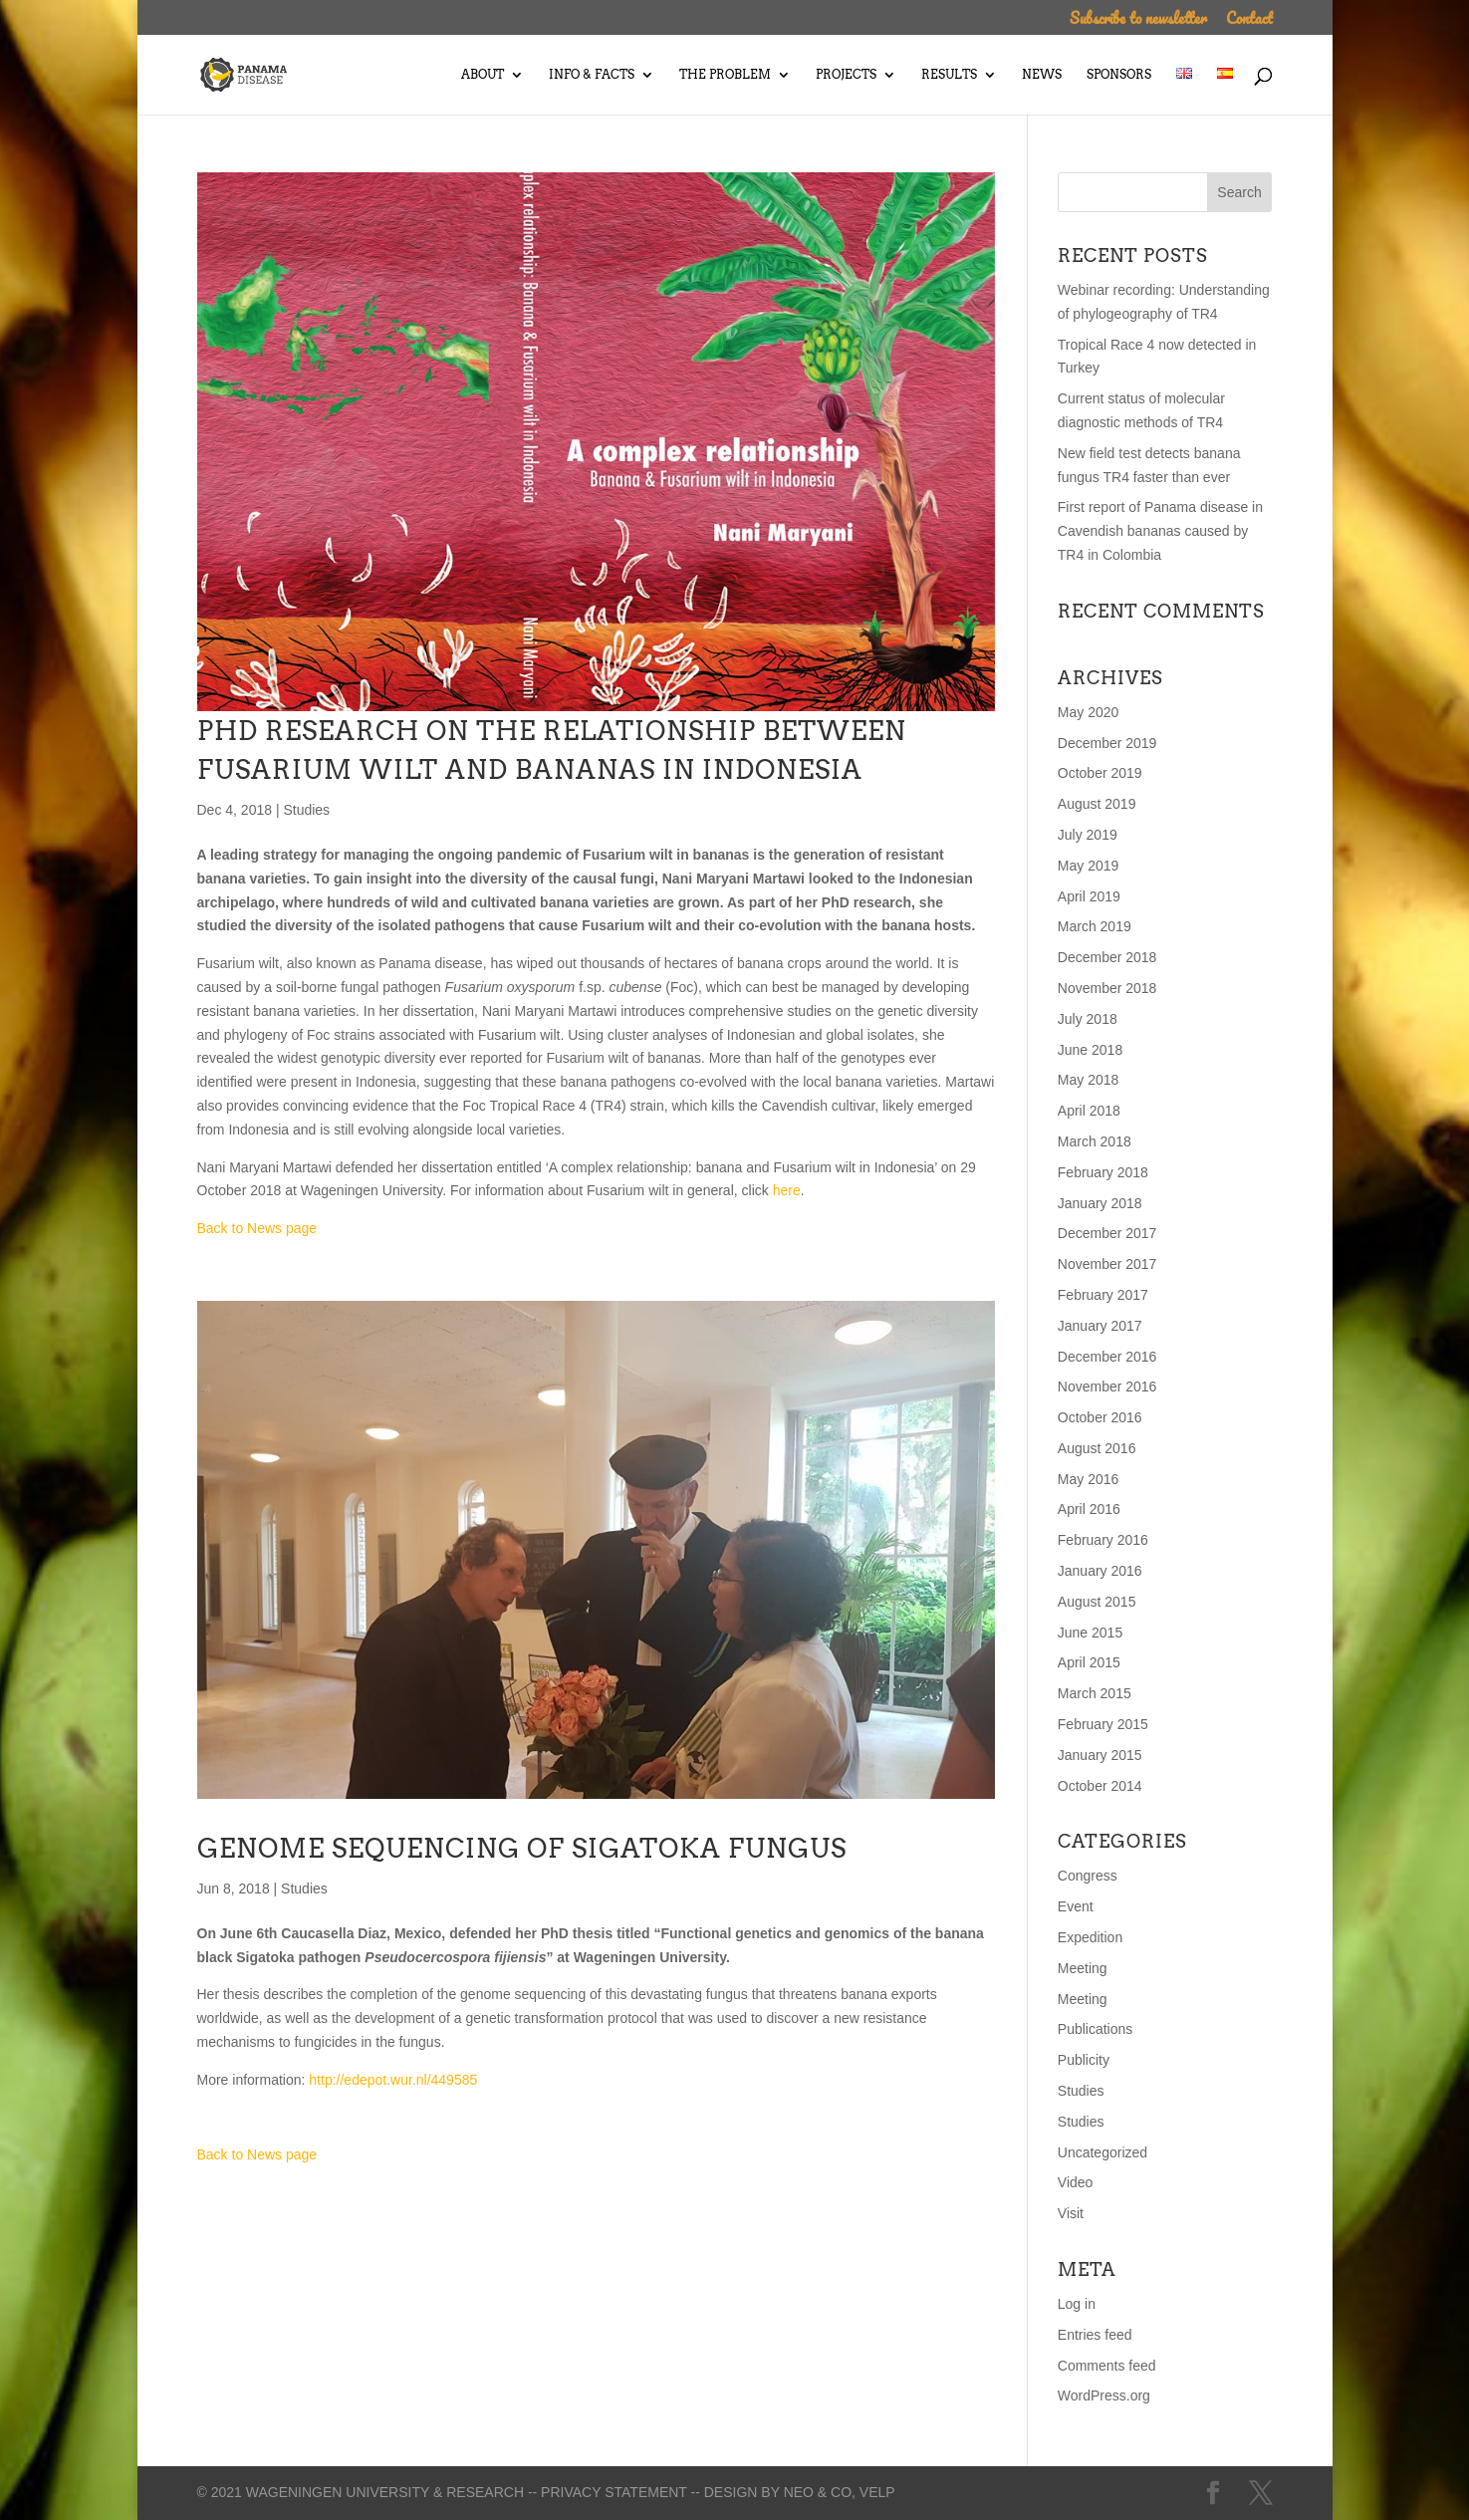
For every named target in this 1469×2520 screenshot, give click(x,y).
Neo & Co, (820, 2492)
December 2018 (1107, 957)
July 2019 (1087, 835)
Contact (1249, 20)
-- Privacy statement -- (614, 2492)
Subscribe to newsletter (1138, 20)
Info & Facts (591, 75)
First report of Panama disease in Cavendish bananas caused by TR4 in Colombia (1160, 531)
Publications (1095, 2029)
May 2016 (1088, 1479)
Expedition (1090, 1937)
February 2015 (1103, 1724)
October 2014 (1100, 1786)
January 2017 (1100, 1326)
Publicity (1083, 2060)
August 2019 (1097, 804)
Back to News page (257, 1228)
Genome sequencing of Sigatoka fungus (522, 1848)
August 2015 (1097, 1602)
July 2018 (1087, 1019)
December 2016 (1107, 1357)
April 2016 (1089, 1509)
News (1042, 75)
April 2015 (1089, 1662)
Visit (1071, 2213)
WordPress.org (1104, 2395)
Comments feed (1107, 2366)
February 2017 (1103, 1295)
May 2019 (1088, 866)
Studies (306, 810)
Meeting (1082, 1968)
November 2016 (1107, 1386)
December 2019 (1107, 743)
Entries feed (1095, 2335)
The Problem (725, 75)
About (482, 75)
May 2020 (1088, 712)
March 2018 (1094, 1141)
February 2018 (1103, 1172)
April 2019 (1089, 896)
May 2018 (1088, 1080)
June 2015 (1090, 1632)
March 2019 (1094, 926)
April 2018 (1089, 1111)
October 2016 (1100, 1417)
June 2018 (1090, 1050)
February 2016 (1103, 1540)
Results (949, 75)
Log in (1077, 2304)
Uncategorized (1102, 2152)
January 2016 (1100, 1571)
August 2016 (1097, 1448)
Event (1076, 1906)
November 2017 (1107, 1264)
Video (1076, 2182)
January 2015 (1100, 1755)
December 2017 (1107, 1233)
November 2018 (1107, 988)
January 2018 (1100, 1203)
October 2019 (1100, 773)
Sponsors (1119, 75)
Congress (1087, 1876)
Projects (846, 75)
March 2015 (1094, 1693)
